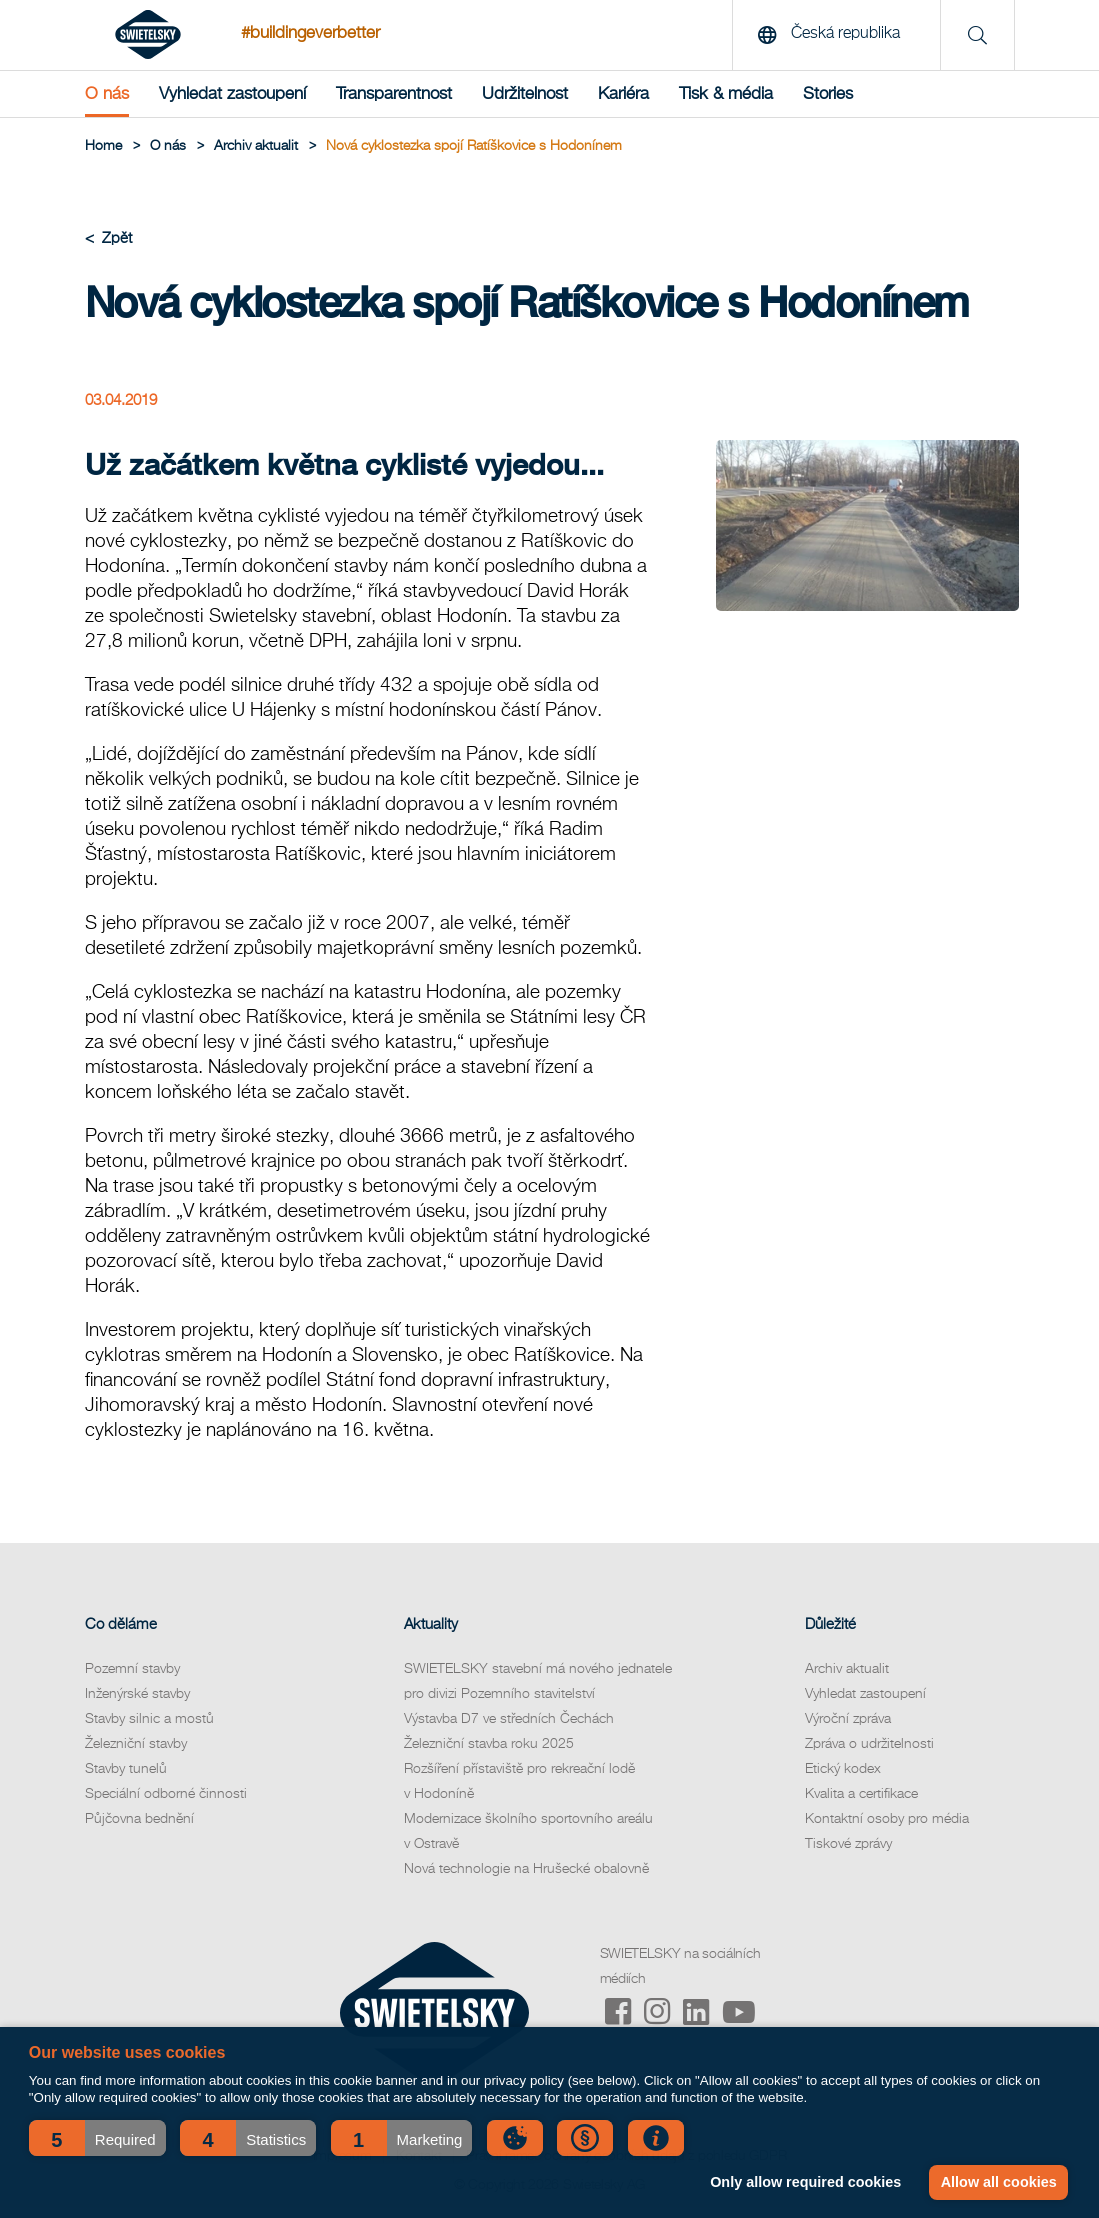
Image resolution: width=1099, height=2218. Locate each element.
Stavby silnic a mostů (149, 1719)
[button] (97, 2138)
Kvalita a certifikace (861, 1794)
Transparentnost (394, 94)
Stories (828, 94)
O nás (107, 94)
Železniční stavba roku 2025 (489, 1744)
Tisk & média (726, 94)
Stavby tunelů (126, 1769)
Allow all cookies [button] (999, 2182)
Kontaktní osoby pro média (887, 1819)
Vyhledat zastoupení (232, 94)
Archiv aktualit (847, 1669)
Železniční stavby (136, 1744)
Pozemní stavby (132, 1669)
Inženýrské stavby (137, 1694)
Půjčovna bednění (139, 1819)
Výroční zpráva (848, 1719)
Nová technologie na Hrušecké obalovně (526, 1869)
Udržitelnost (525, 94)
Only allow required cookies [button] (805, 2182)
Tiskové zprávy (848, 1844)
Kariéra (623, 94)
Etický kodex (843, 1769)
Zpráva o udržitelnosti (869, 1744)
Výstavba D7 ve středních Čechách (509, 1719)
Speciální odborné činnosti (166, 1794)
